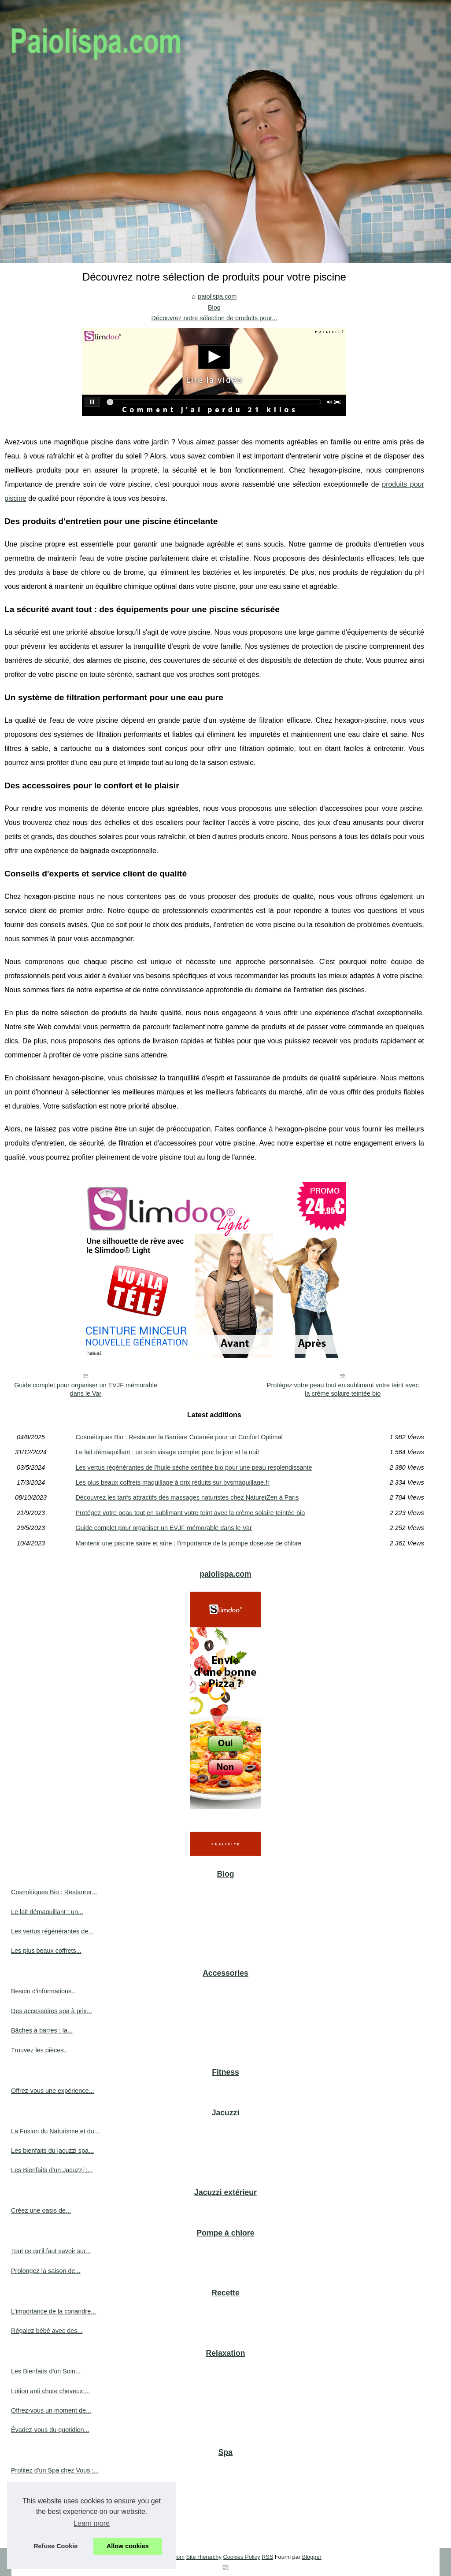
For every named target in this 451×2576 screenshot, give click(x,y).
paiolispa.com (217, 296)
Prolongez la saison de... (46, 2270)
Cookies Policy (241, 2557)
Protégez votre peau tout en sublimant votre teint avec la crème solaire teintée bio (343, 1389)
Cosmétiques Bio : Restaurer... (54, 1892)
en (225, 2566)
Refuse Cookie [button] (55, 2546)
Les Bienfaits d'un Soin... (46, 2371)
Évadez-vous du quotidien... (50, 2429)
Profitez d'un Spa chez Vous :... (55, 2470)
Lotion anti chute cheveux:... (50, 2391)
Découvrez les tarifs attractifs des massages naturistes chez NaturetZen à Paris (187, 1497)
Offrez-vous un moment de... (51, 2410)
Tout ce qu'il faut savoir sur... (51, 2250)
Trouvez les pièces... (40, 2050)
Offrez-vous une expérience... (52, 2090)
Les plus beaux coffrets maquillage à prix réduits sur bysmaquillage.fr (172, 1482)
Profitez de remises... (40, 2490)
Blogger (312, 2557)
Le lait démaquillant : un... (47, 1911)
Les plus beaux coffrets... (46, 1950)
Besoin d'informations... (44, 1991)
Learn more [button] (92, 2523)
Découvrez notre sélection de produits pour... (214, 318)
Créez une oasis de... (41, 2210)
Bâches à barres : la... (42, 2030)
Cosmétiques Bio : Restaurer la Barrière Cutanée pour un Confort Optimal (178, 1437)
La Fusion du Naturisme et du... (55, 2131)
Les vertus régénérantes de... (52, 1931)
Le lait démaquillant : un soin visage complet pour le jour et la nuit (167, 1452)
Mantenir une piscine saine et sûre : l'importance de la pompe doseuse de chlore (188, 1543)
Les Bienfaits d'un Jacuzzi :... (51, 2169)
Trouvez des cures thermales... (54, 2529)
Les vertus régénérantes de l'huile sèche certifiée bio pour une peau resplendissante (193, 1467)
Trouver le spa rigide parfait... (52, 2509)
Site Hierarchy (203, 2557)
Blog (214, 307)
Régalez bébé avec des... (46, 2330)
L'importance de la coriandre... (53, 2311)
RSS (267, 2557)
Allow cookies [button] (128, 2546)
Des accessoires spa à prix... (51, 2010)
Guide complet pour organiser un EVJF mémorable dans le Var (85, 1389)
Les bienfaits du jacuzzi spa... (52, 2150)
